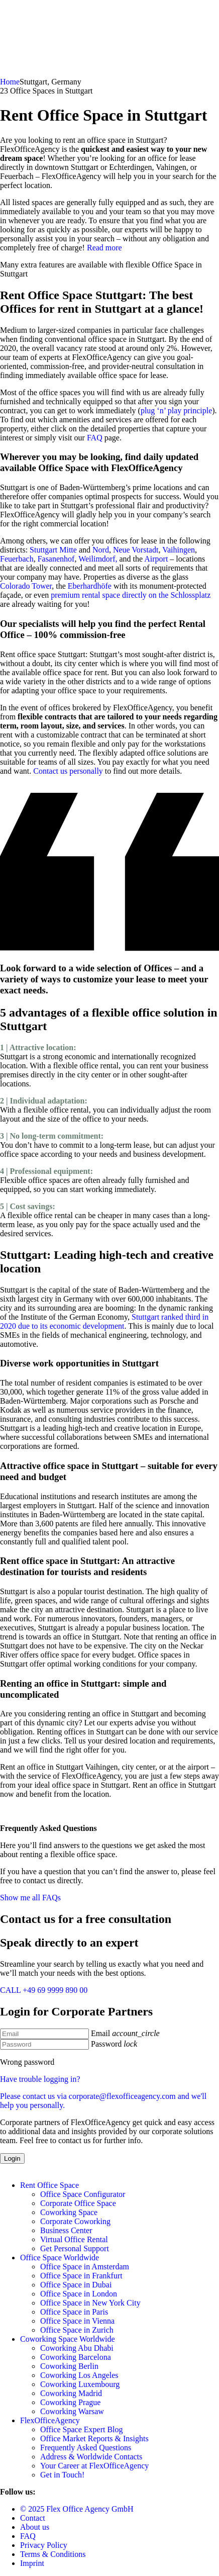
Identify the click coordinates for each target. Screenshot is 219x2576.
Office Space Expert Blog (81, 2429)
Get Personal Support (74, 2248)
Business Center (66, 2230)
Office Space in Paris (74, 2312)
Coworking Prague (70, 2402)
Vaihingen (178, 549)
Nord (100, 549)
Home (10, 81)
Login (12, 2158)
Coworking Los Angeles (79, 2375)
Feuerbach (17, 559)
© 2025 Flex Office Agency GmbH (77, 2509)
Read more (104, 247)
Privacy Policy (43, 2545)
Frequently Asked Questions (85, 2447)
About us (34, 2527)
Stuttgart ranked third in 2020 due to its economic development (104, 1321)
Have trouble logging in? (109, 2092)
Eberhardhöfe (90, 586)
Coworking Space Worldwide (67, 2339)
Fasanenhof (56, 559)
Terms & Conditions (52, 2554)
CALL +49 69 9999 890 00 (43, 1990)
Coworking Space (68, 2212)
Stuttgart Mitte (53, 549)
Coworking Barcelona (75, 2357)
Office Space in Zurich (77, 2330)
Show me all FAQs (30, 1897)
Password (106, 2044)
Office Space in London (78, 2293)
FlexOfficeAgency (50, 2420)
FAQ (94, 437)
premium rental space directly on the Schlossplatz (130, 595)
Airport (155, 559)
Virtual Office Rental (74, 2239)
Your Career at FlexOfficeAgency (94, 2465)
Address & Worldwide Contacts (91, 2456)
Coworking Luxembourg (80, 2384)
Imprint (32, 2563)
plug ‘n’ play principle (176, 410)
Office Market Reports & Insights (94, 2438)
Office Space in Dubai (76, 2284)
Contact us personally (68, 771)
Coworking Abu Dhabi (77, 2348)
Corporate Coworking (75, 2221)
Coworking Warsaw (72, 2411)
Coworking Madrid (71, 2393)
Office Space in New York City (90, 2302)
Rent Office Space (49, 2185)
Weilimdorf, (97, 559)
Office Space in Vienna (77, 2321)
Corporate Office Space (78, 2203)
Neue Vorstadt (136, 549)
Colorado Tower (26, 586)
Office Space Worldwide (59, 2257)
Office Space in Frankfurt (81, 2275)
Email (100, 2033)
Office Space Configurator (82, 2194)
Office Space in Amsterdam (84, 2266)
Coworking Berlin (69, 2366)
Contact (32, 2518)
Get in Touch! (62, 2474)
